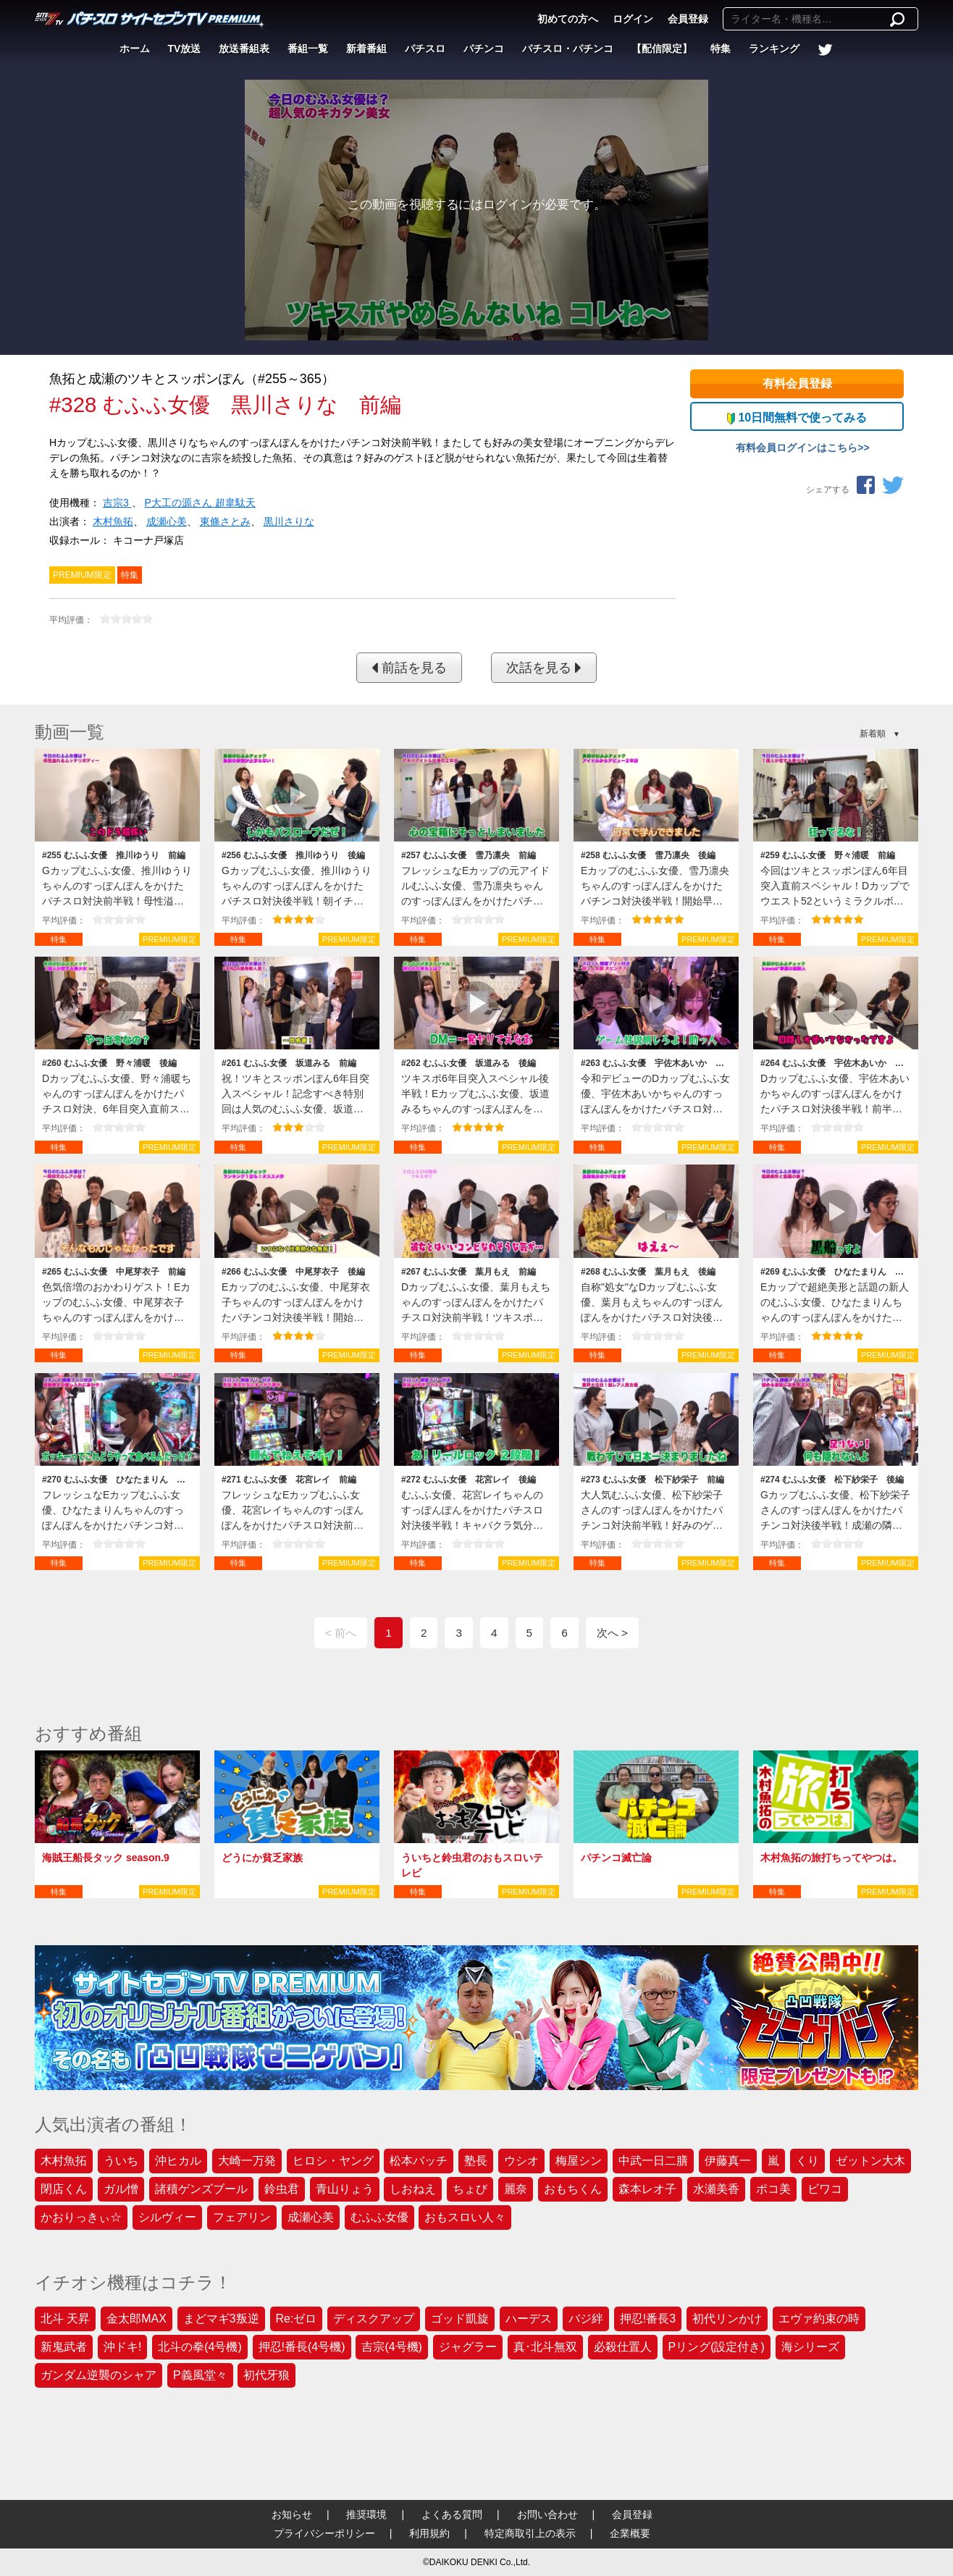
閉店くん (64, 2189)
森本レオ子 (647, 2189)
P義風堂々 (200, 2375)
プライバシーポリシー (324, 2533)
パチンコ (483, 48)
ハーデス (528, 2318)
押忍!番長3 (648, 2318)
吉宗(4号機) (391, 2347)
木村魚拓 (113, 521)
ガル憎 (121, 2189)
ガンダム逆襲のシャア (98, 2375)
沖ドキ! (122, 2347)
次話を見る (544, 667)
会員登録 (688, 19)
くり (807, 2161)
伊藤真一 (728, 2161)
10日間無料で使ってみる (797, 417)
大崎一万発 (247, 2161)
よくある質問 (451, 2514)
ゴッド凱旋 (460, 2318)
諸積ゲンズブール (201, 2189)
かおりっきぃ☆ (81, 2217)
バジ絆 (585, 2318)
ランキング (774, 48)
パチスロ (425, 48)
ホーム (134, 48)
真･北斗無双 (545, 2347)
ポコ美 (773, 2189)
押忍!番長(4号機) (302, 2347)
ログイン (633, 19)
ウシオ (521, 2161)
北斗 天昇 (65, 2318)
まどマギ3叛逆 (221, 2318)
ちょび (470, 2189)
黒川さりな (289, 521)
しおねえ (413, 2189)
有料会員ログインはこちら (796, 447)
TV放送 (184, 48)
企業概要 (630, 2533)
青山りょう (345, 2189)
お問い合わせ (547, 2514)
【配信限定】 (661, 48)
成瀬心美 (166, 521)
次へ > (612, 1633)
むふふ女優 (379, 2217)
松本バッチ (419, 2161)
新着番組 (366, 48)
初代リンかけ (727, 2318)
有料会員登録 (797, 383)
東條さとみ (225, 521)
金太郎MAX (136, 2318)
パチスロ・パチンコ (567, 48)
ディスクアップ (373, 2318)
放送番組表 (244, 48)
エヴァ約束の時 (819, 2318)
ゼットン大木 (870, 2161)
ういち (121, 2161)
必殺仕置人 (623, 2347)
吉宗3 (117, 502)
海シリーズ (810, 2347)
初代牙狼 (266, 2375)
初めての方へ (567, 19)
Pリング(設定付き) (716, 2347)
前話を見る (409, 667)
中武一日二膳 (653, 2161)
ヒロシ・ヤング (333, 2161)
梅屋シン (578, 2161)
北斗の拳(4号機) (200, 2347)
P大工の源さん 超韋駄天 (199, 502)
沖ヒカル (178, 2161)
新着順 (873, 734)
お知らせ (292, 2514)
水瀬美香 (716, 2189)
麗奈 (515, 2189)
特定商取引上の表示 (530, 2533)
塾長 (475, 2161)
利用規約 (429, 2533)
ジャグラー (468, 2347)
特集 (720, 48)
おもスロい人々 (464, 2217)
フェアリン (242, 2217)
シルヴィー (167, 2217)
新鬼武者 (64, 2347)
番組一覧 (307, 48)
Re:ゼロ (296, 2318)
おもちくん (573, 2189)
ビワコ (824, 2189)
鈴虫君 (281, 2189)
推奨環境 (366, 2514)
